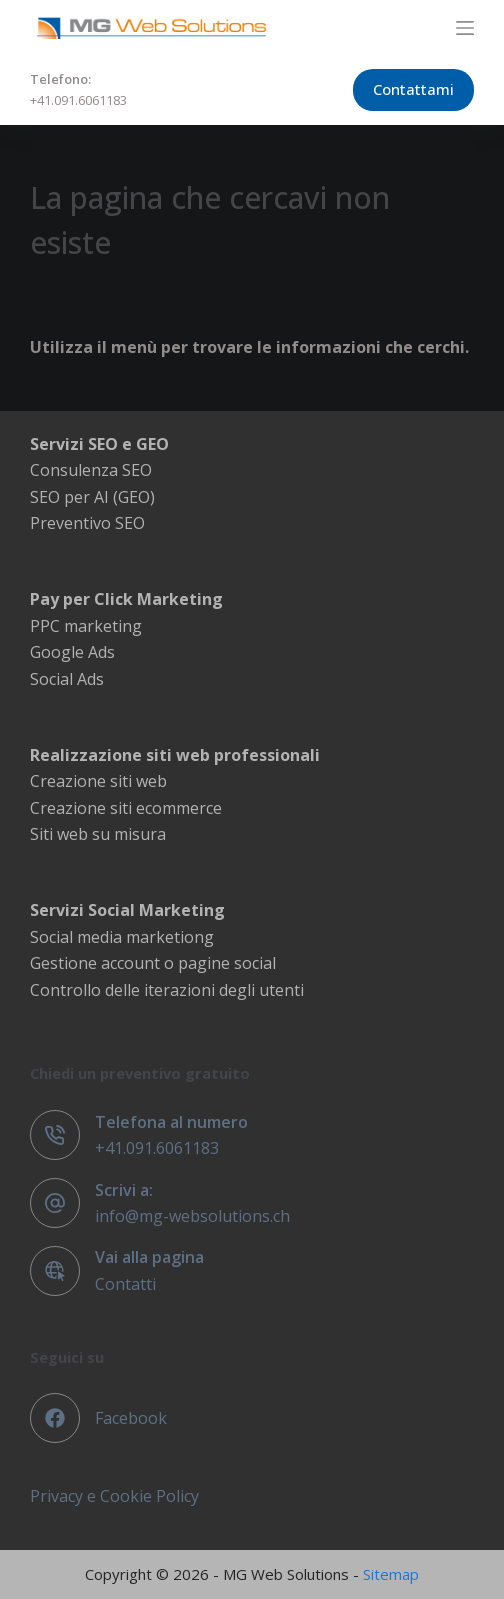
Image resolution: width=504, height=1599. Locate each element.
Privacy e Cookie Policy (114, 1496)
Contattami (413, 89)
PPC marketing (86, 626)
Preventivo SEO (87, 523)
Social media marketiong (122, 937)
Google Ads (72, 652)
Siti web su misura (98, 834)
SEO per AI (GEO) (92, 497)
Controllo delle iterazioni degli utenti (167, 990)
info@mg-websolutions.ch (192, 1216)
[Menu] (465, 28)
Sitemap (391, 1574)
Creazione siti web (98, 781)
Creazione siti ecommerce (126, 808)
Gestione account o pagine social (153, 963)
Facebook (131, 1418)
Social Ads (67, 679)
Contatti (125, 1284)
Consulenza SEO (91, 470)
